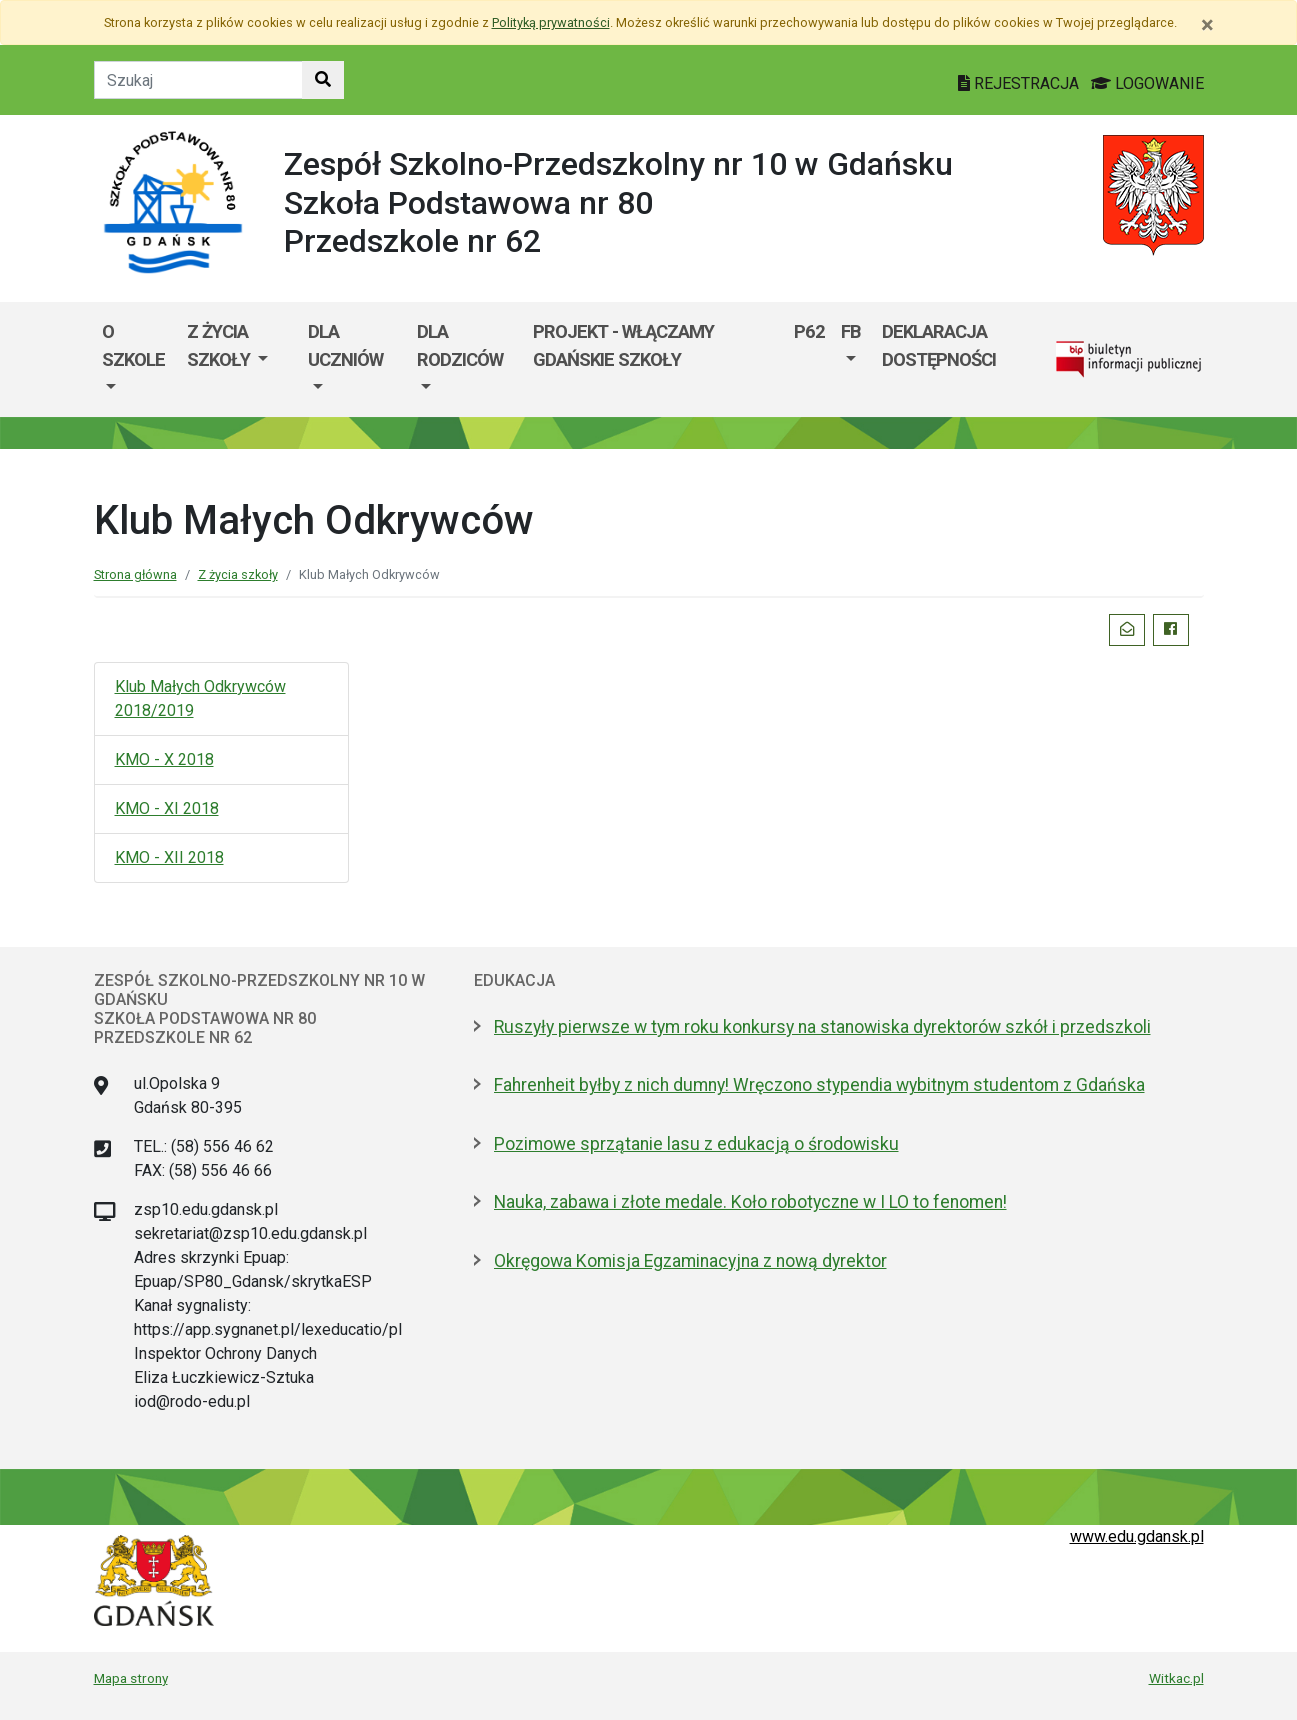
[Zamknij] (1207, 25)
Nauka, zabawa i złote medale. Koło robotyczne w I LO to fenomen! (750, 1202)
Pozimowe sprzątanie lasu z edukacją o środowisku (696, 1144)
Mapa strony (131, 1678)
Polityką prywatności (551, 22)
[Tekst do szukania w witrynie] (198, 80)
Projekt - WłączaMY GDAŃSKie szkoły (623, 345)
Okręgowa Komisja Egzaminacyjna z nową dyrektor (690, 1261)
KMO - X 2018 (164, 759)
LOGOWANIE (1147, 83)
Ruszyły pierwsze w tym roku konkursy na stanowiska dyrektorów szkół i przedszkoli (822, 1027)
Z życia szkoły (220, 345)
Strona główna (135, 574)
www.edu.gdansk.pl (1137, 1536)
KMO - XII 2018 (169, 857)
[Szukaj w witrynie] (323, 80)
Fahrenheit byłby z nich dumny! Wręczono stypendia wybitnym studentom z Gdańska (819, 1085)
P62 (809, 331)
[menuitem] (136, 359)
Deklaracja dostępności (939, 345)
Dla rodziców (460, 345)
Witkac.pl (1176, 1678)
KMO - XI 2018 (167, 808)
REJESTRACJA (1020, 83)
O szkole (133, 345)
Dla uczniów (345, 345)
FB (850, 331)
